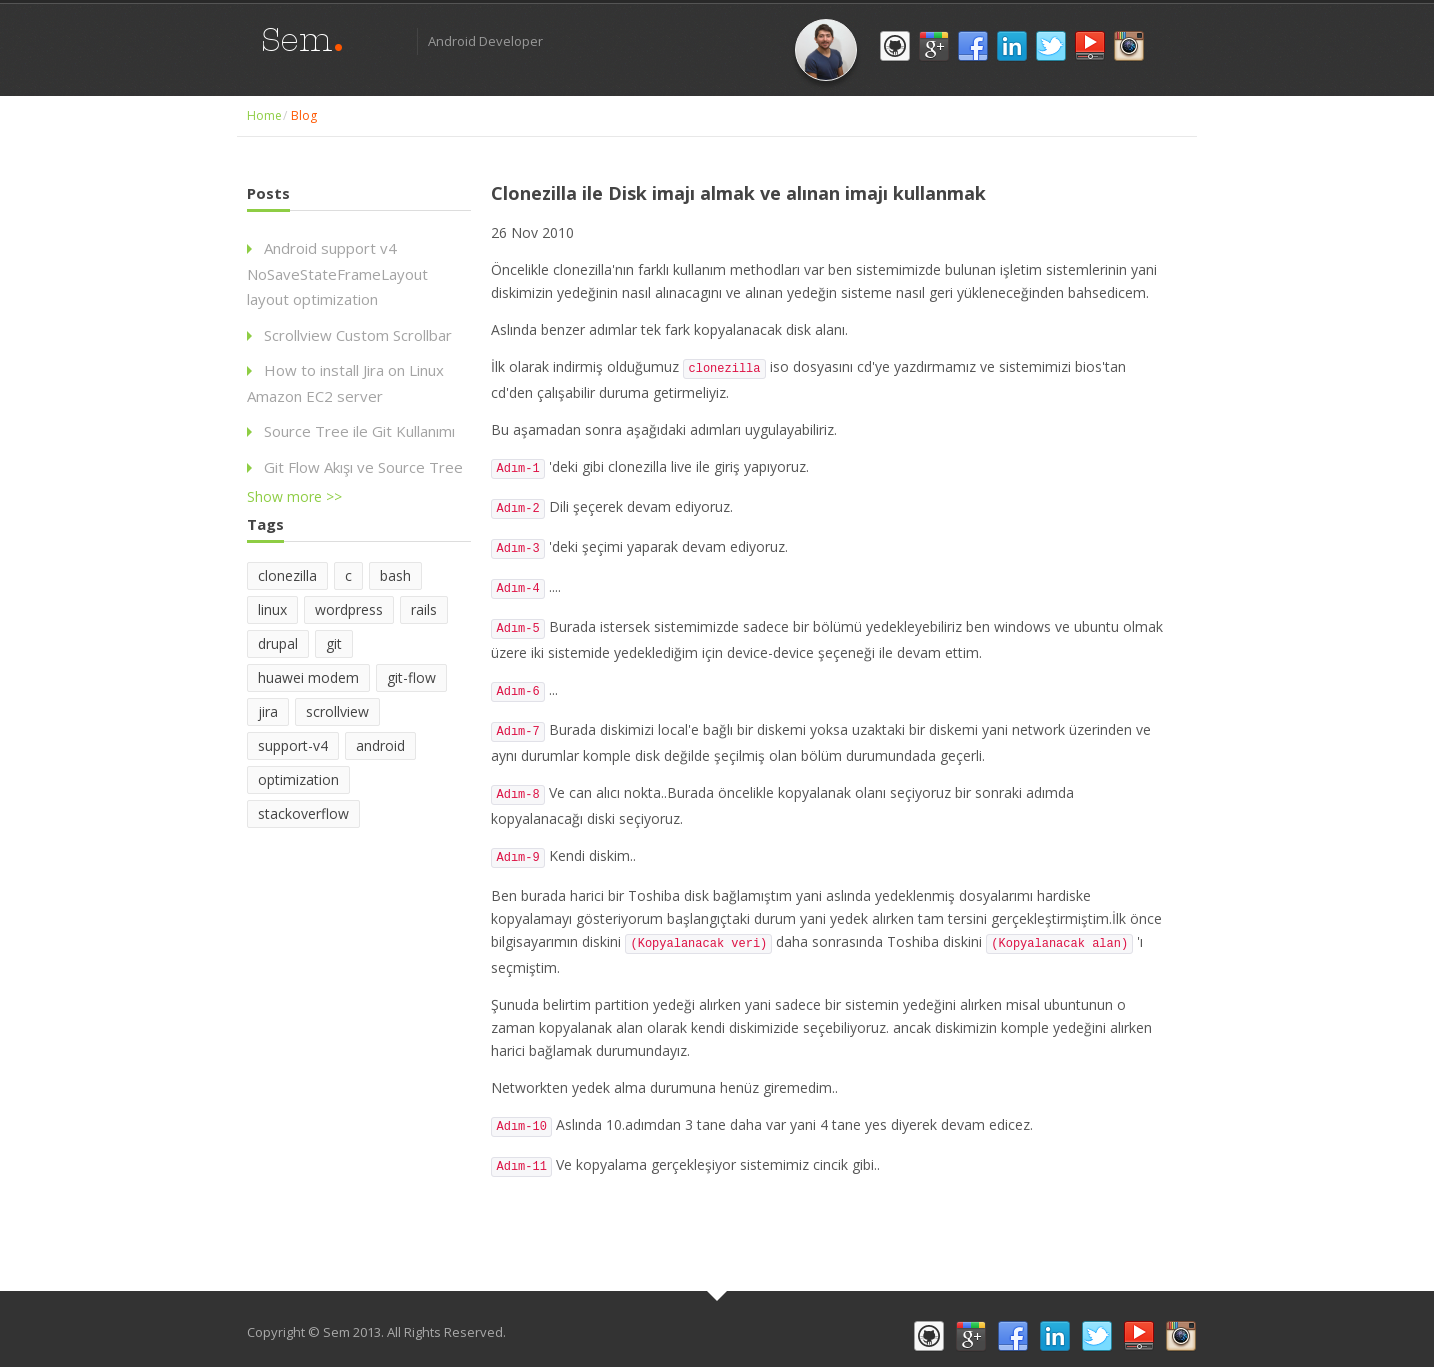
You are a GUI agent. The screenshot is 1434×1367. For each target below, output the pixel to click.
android (380, 745)
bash (395, 575)
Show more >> (294, 496)
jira (268, 711)
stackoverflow (303, 813)
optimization (298, 779)
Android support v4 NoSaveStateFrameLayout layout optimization (337, 273)
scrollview (337, 711)
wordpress (349, 609)
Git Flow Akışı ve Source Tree (363, 467)
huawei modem (308, 677)
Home (264, 115)
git (334, 643)
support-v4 (293, 745)
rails (424, 609)
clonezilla (287, 575)
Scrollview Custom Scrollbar (358, 335)
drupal (278, 643)
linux (272, 609)
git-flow (411, 677)
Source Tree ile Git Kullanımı (359, 431)
